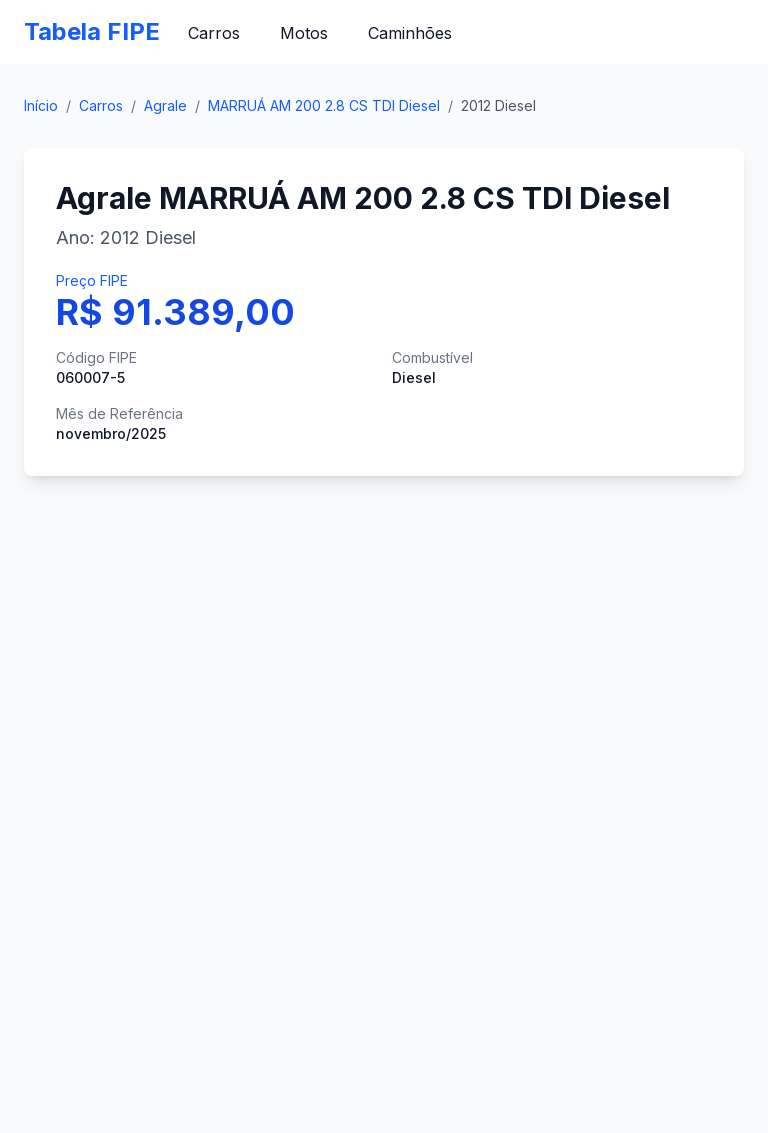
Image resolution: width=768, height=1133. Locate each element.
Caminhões (410, 33)
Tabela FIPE (92, 31)
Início (41, 105)
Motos (304, 33)
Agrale (165, 105)
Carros (214, 33)
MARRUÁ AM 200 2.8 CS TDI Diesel (324, 105)
